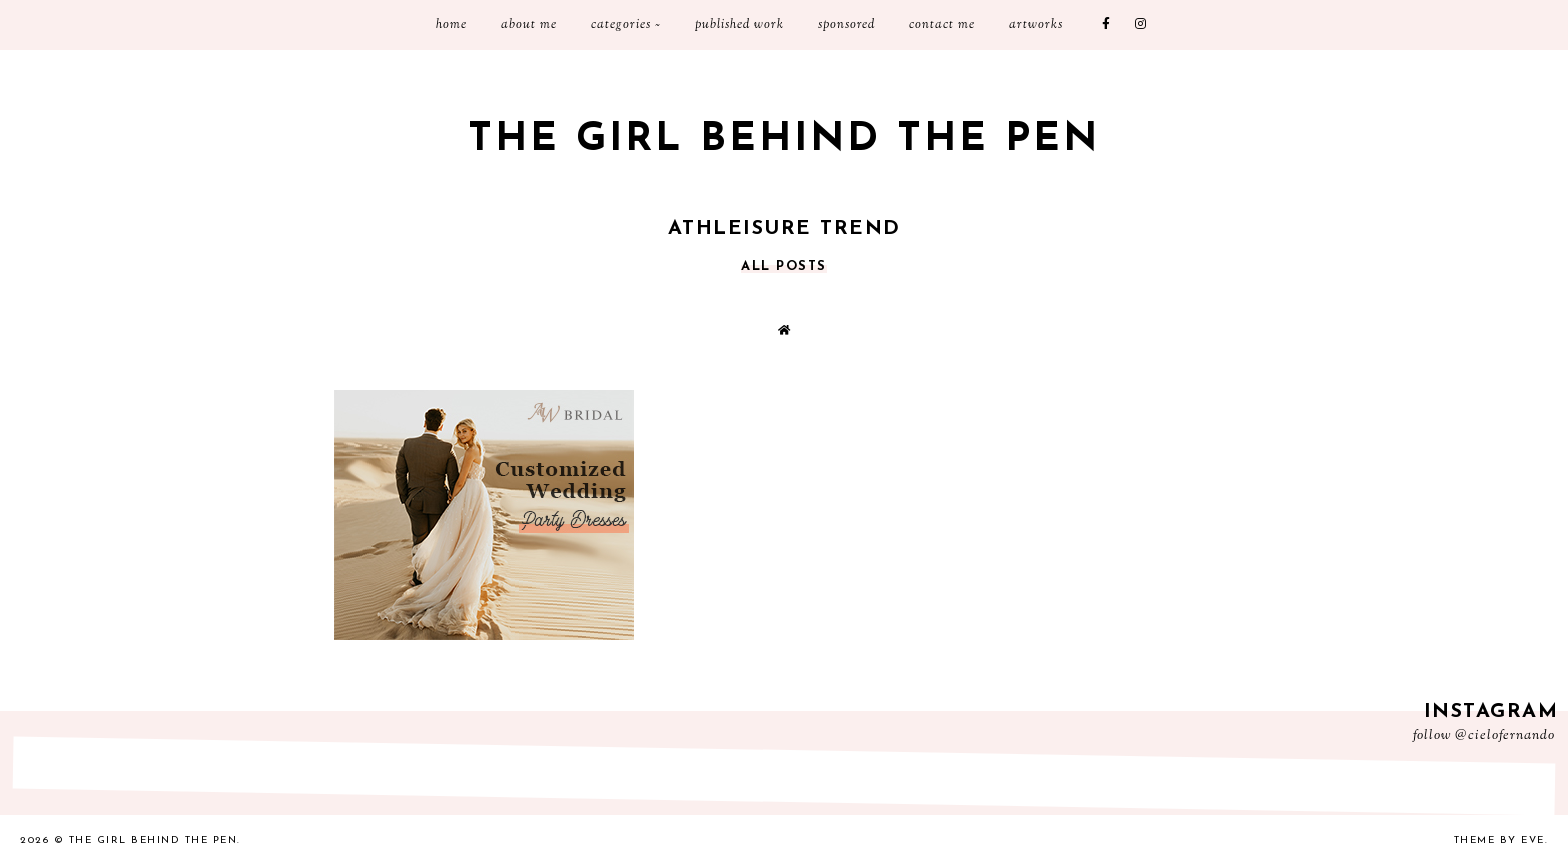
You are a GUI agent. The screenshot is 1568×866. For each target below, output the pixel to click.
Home (451, 25)
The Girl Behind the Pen (784, 140)
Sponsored (846, 25)
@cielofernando (1505, 736)
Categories (621, 25)
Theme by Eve (1499, 840)
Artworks (1036, 25)
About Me (529, 25)
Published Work (739, 25)
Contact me (942, 25)
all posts (784, 266)
